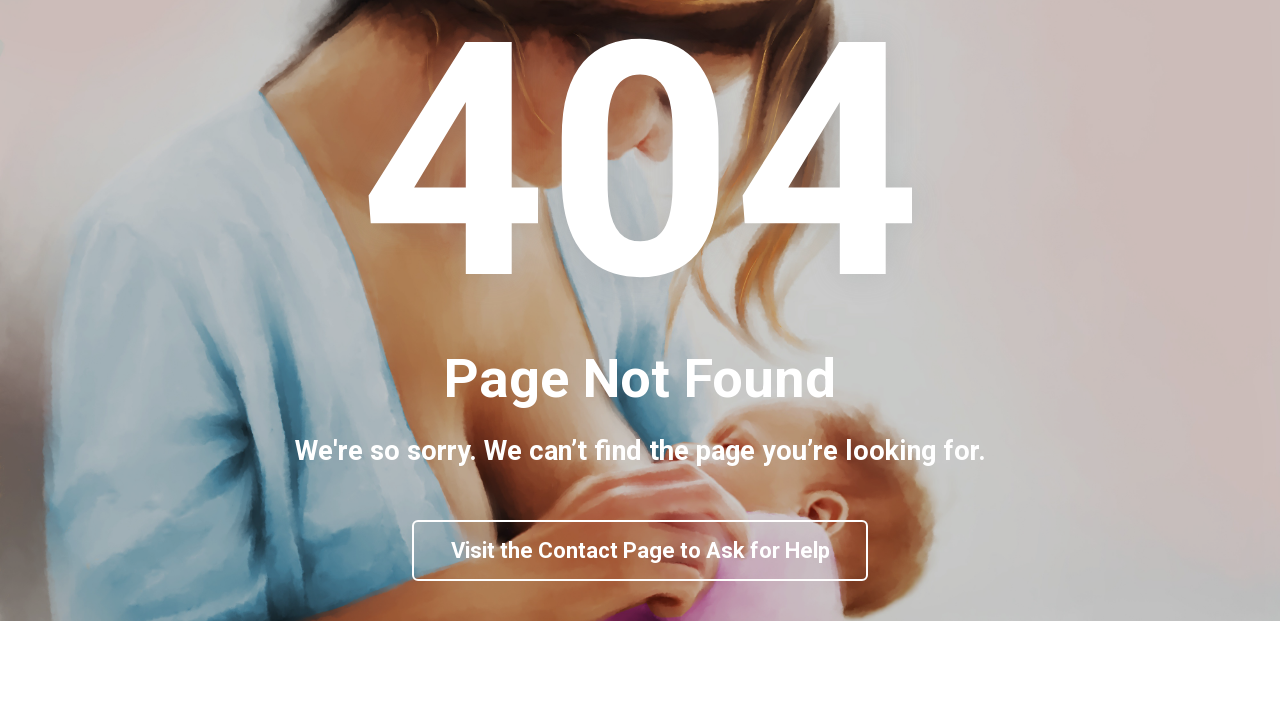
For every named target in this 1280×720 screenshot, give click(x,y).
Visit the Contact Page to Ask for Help (640, 599)
